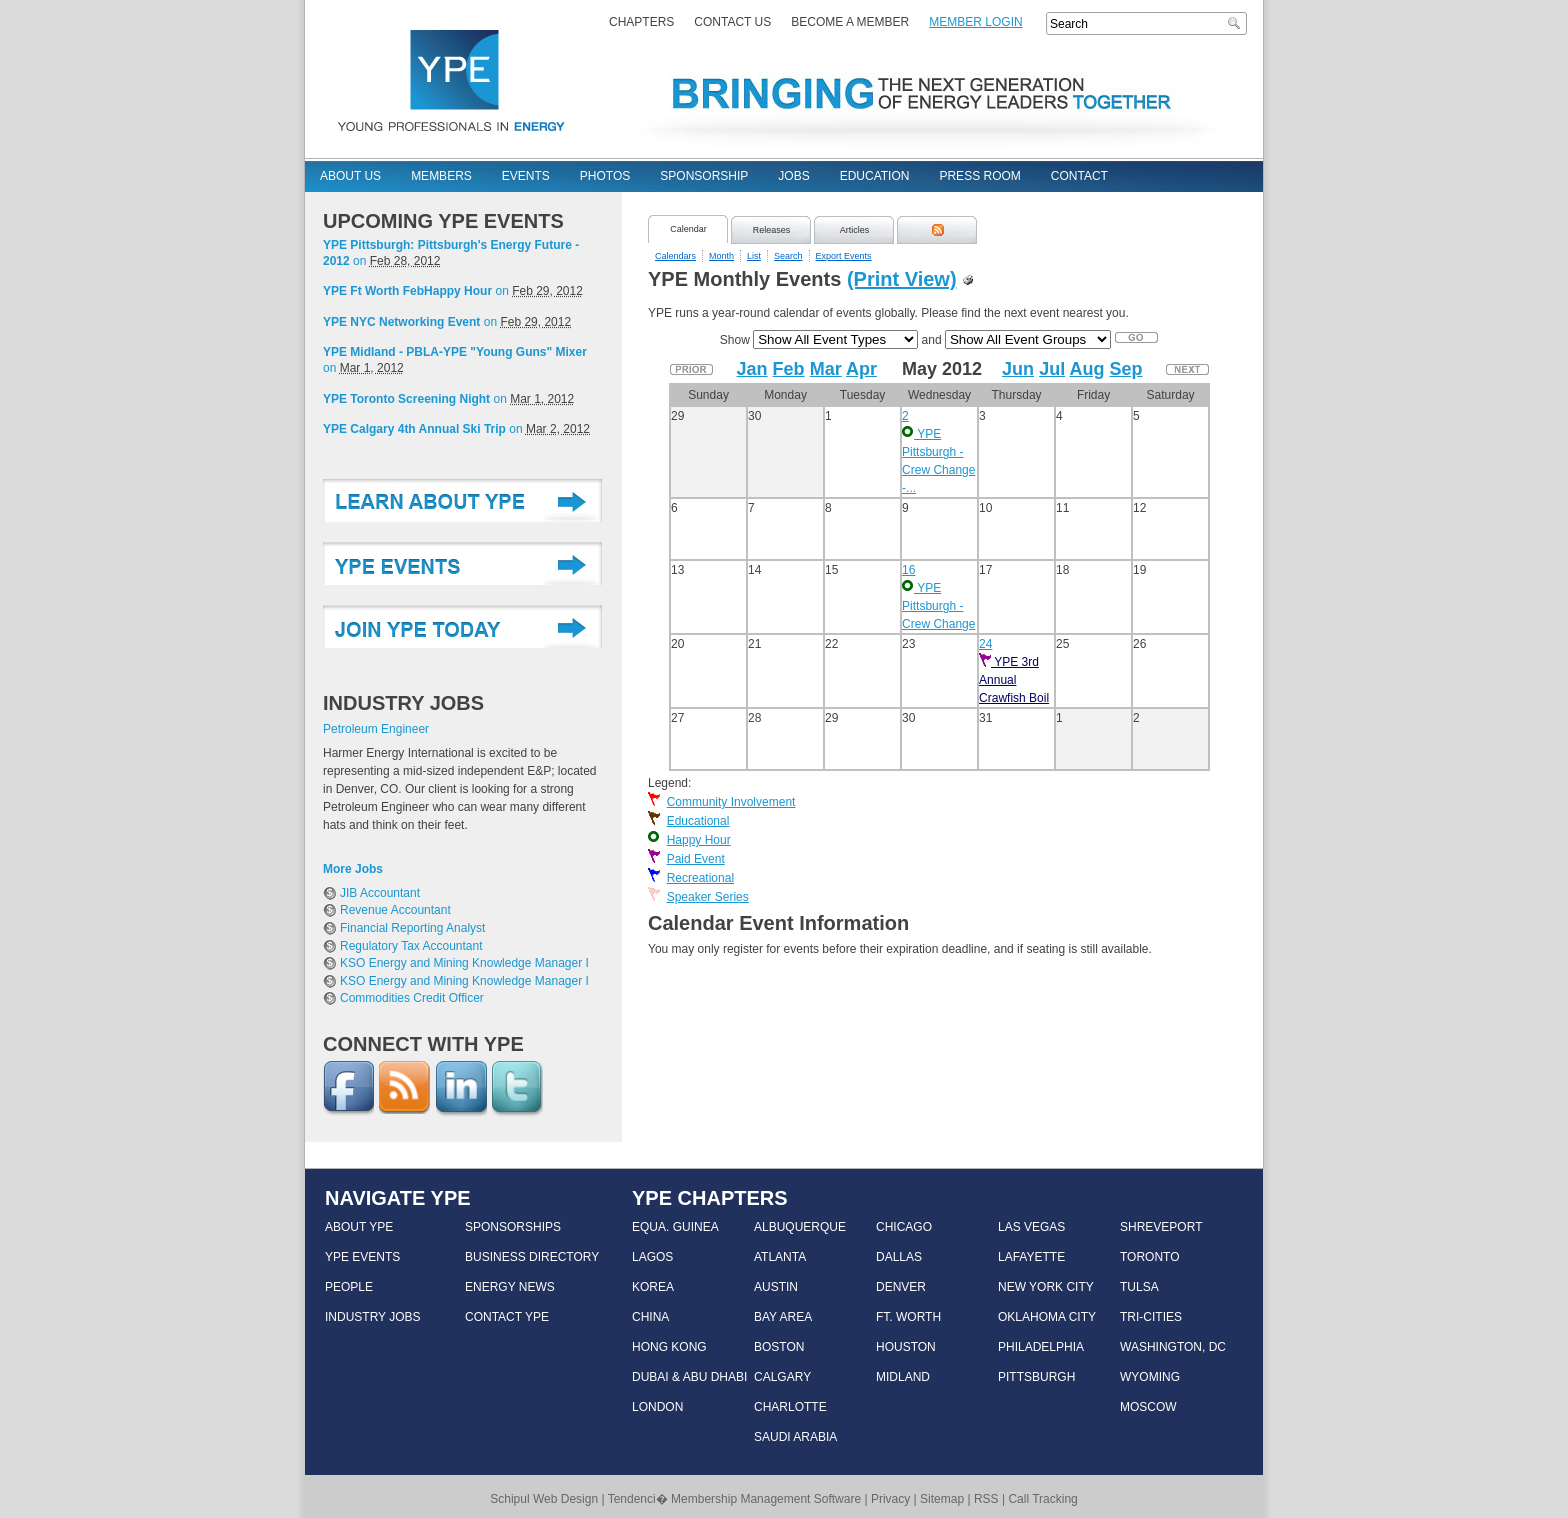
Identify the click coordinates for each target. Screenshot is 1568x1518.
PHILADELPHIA (1041, 1347)
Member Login (975, 22)
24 (985, 644)
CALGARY (782, 1377)
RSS (986, 1499)
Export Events (844, 256)
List (754, 256)
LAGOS (652, 1257)
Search (1236, 23)
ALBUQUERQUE (800, 1227)
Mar (826, 369)
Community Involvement (731, 802)
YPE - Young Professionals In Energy (452, 79)
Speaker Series (708, 897)
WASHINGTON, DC (1173, 1347)
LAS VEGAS (1031, 1227)
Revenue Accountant (395, 910)
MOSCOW (1148, 1407)
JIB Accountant (380, 893)
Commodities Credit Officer (412, 998)
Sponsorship (704, 176)
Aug (1086, 369)
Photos (605, 176)
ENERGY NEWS (510, 1287)
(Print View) (902, 279)
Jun (1018, 369)
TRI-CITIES (1151, 1317)
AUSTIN (776, 1287)
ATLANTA (780, 1257)
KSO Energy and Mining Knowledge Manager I (464, 963)
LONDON (657, 1407)
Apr (861, 369)
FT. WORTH (908, 1317)
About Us (350, 176)
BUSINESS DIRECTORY (532, 1257)
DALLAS (899, 1257)
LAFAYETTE (1031, 1257)
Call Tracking (1042, 1499)
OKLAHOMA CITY (1047, 1317)
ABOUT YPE (359, 1227)
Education (875, 176)
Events (526, 176)
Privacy (890, 1499)
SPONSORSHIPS (513, 1227)
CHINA (650, 1317)
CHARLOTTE (790, 1407)
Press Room (979, 176)
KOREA (653, 1287)
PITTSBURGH (1036, 1377)
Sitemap (942, 1499)
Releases (772, 230)
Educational (698, 821)
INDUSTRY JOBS (373, 1317)
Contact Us (732, 22)
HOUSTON (906, 1347)
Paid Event (696, 859)
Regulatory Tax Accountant (411, 946)
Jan (752, 369)
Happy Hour (699, 840)
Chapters (641, 22)
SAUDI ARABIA (795, 1437)
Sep (1126, 369)
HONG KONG (669, 1347)
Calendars (675, 256)
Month (721, 256)
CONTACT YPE (507, 1317)
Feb (789, 369)
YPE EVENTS (362, 1257)
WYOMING (1150, 1377)
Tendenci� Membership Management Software (734, 1499)
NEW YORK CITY (1046, 1287)
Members (441, 176)
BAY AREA (783, 1317)
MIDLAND (903, 1377)
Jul (1052, 369)
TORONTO (1150, 1257)
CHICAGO (904, 1227)
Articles (855, 230)
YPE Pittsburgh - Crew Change (938, 606)
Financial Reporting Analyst (412, 928)
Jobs (793, 176)
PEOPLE (349, 1287)
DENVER (901, 1287)
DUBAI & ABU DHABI (689, 1377)
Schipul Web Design (544, 1499)
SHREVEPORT (1161, 1227)
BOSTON (779, 1347)
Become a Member (850, 22)
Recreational (700, 878)
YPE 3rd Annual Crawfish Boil (1014, 680)
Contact (1079, 176)
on (451, 253)
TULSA (1139, 1287)
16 (908, 570)
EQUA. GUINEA (675, 1227)
